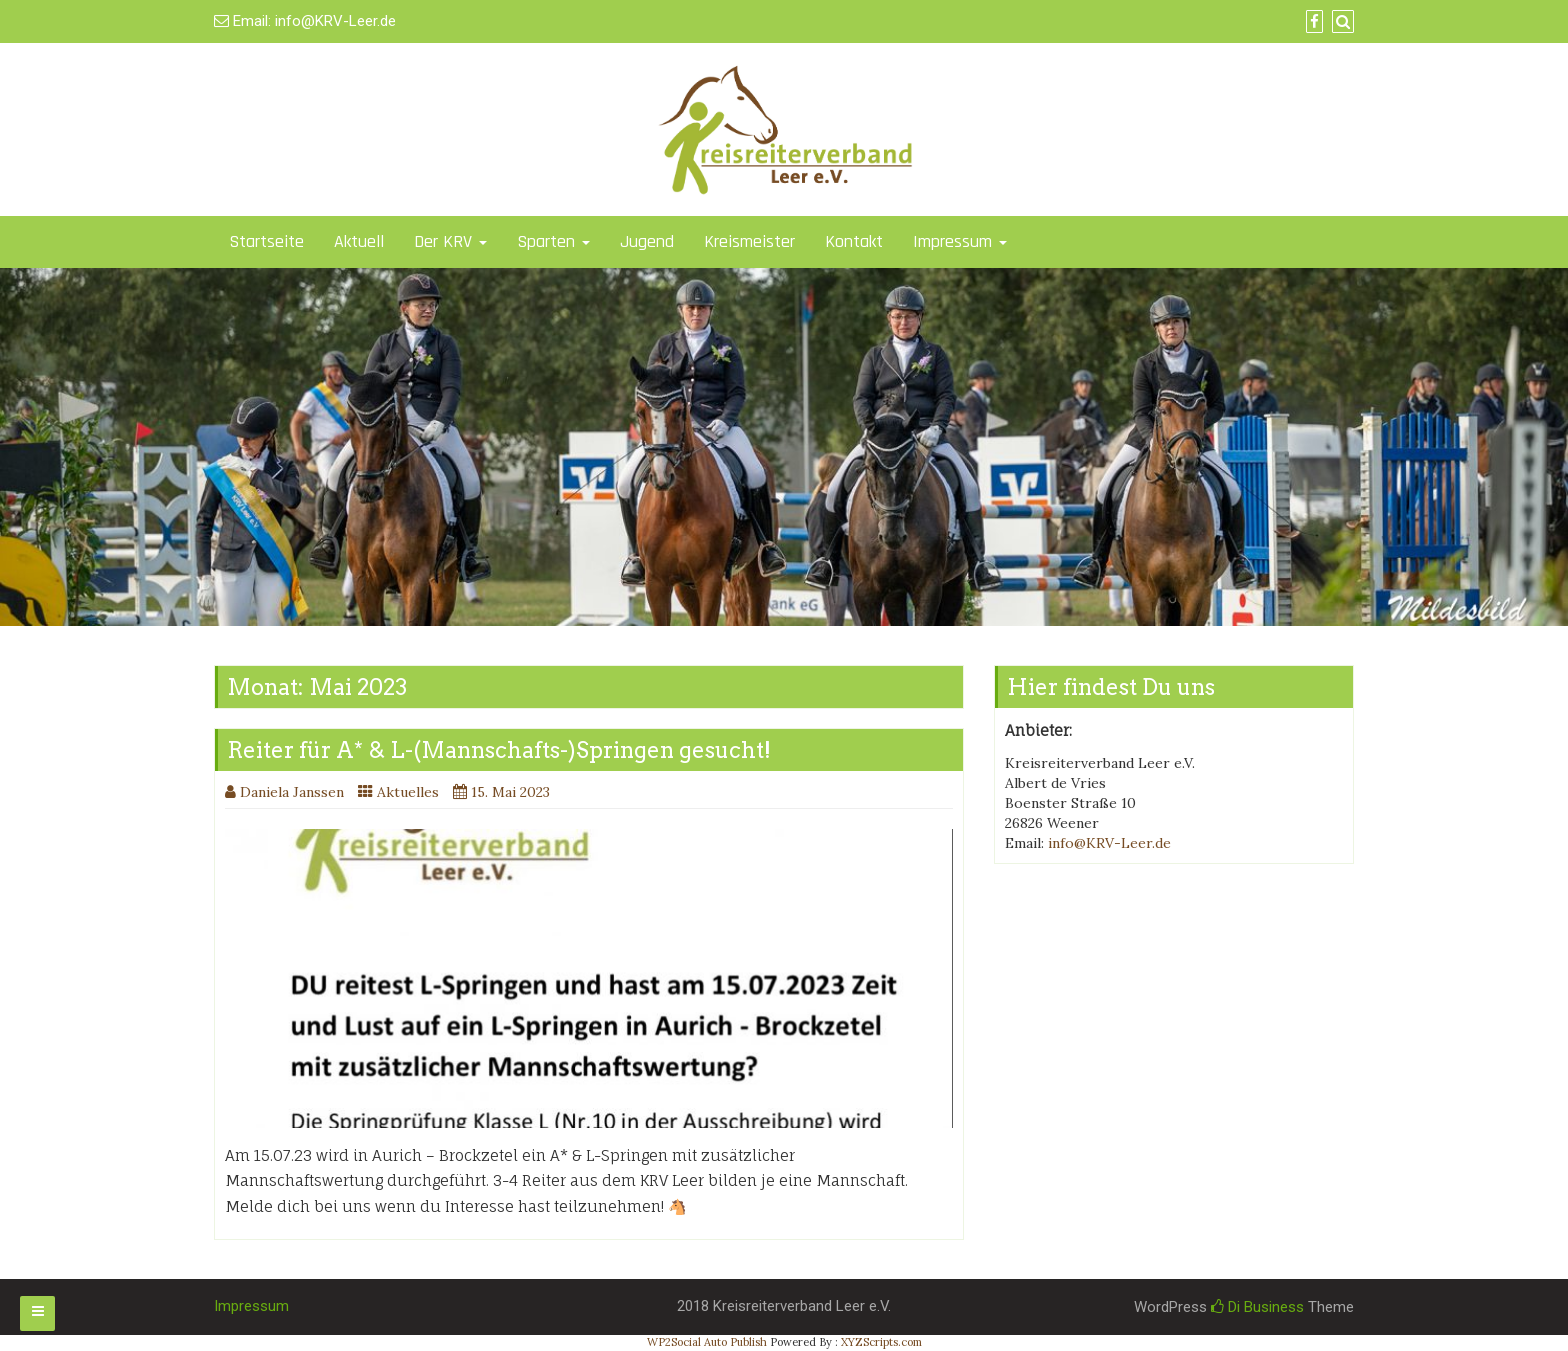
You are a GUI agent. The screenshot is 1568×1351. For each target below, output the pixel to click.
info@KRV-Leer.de (335, 21)
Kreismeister (749, 241)
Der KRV (450, 241)
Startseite (266, 241)
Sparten (553, 241)
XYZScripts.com (881, 1342)
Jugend (647, 241)
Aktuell (359, 241)
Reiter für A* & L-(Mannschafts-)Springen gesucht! (499, 750)
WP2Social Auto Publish (707, 1342)
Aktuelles (408, 792)
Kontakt (854, 241)
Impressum (960, 241)
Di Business (1257, 1307)
